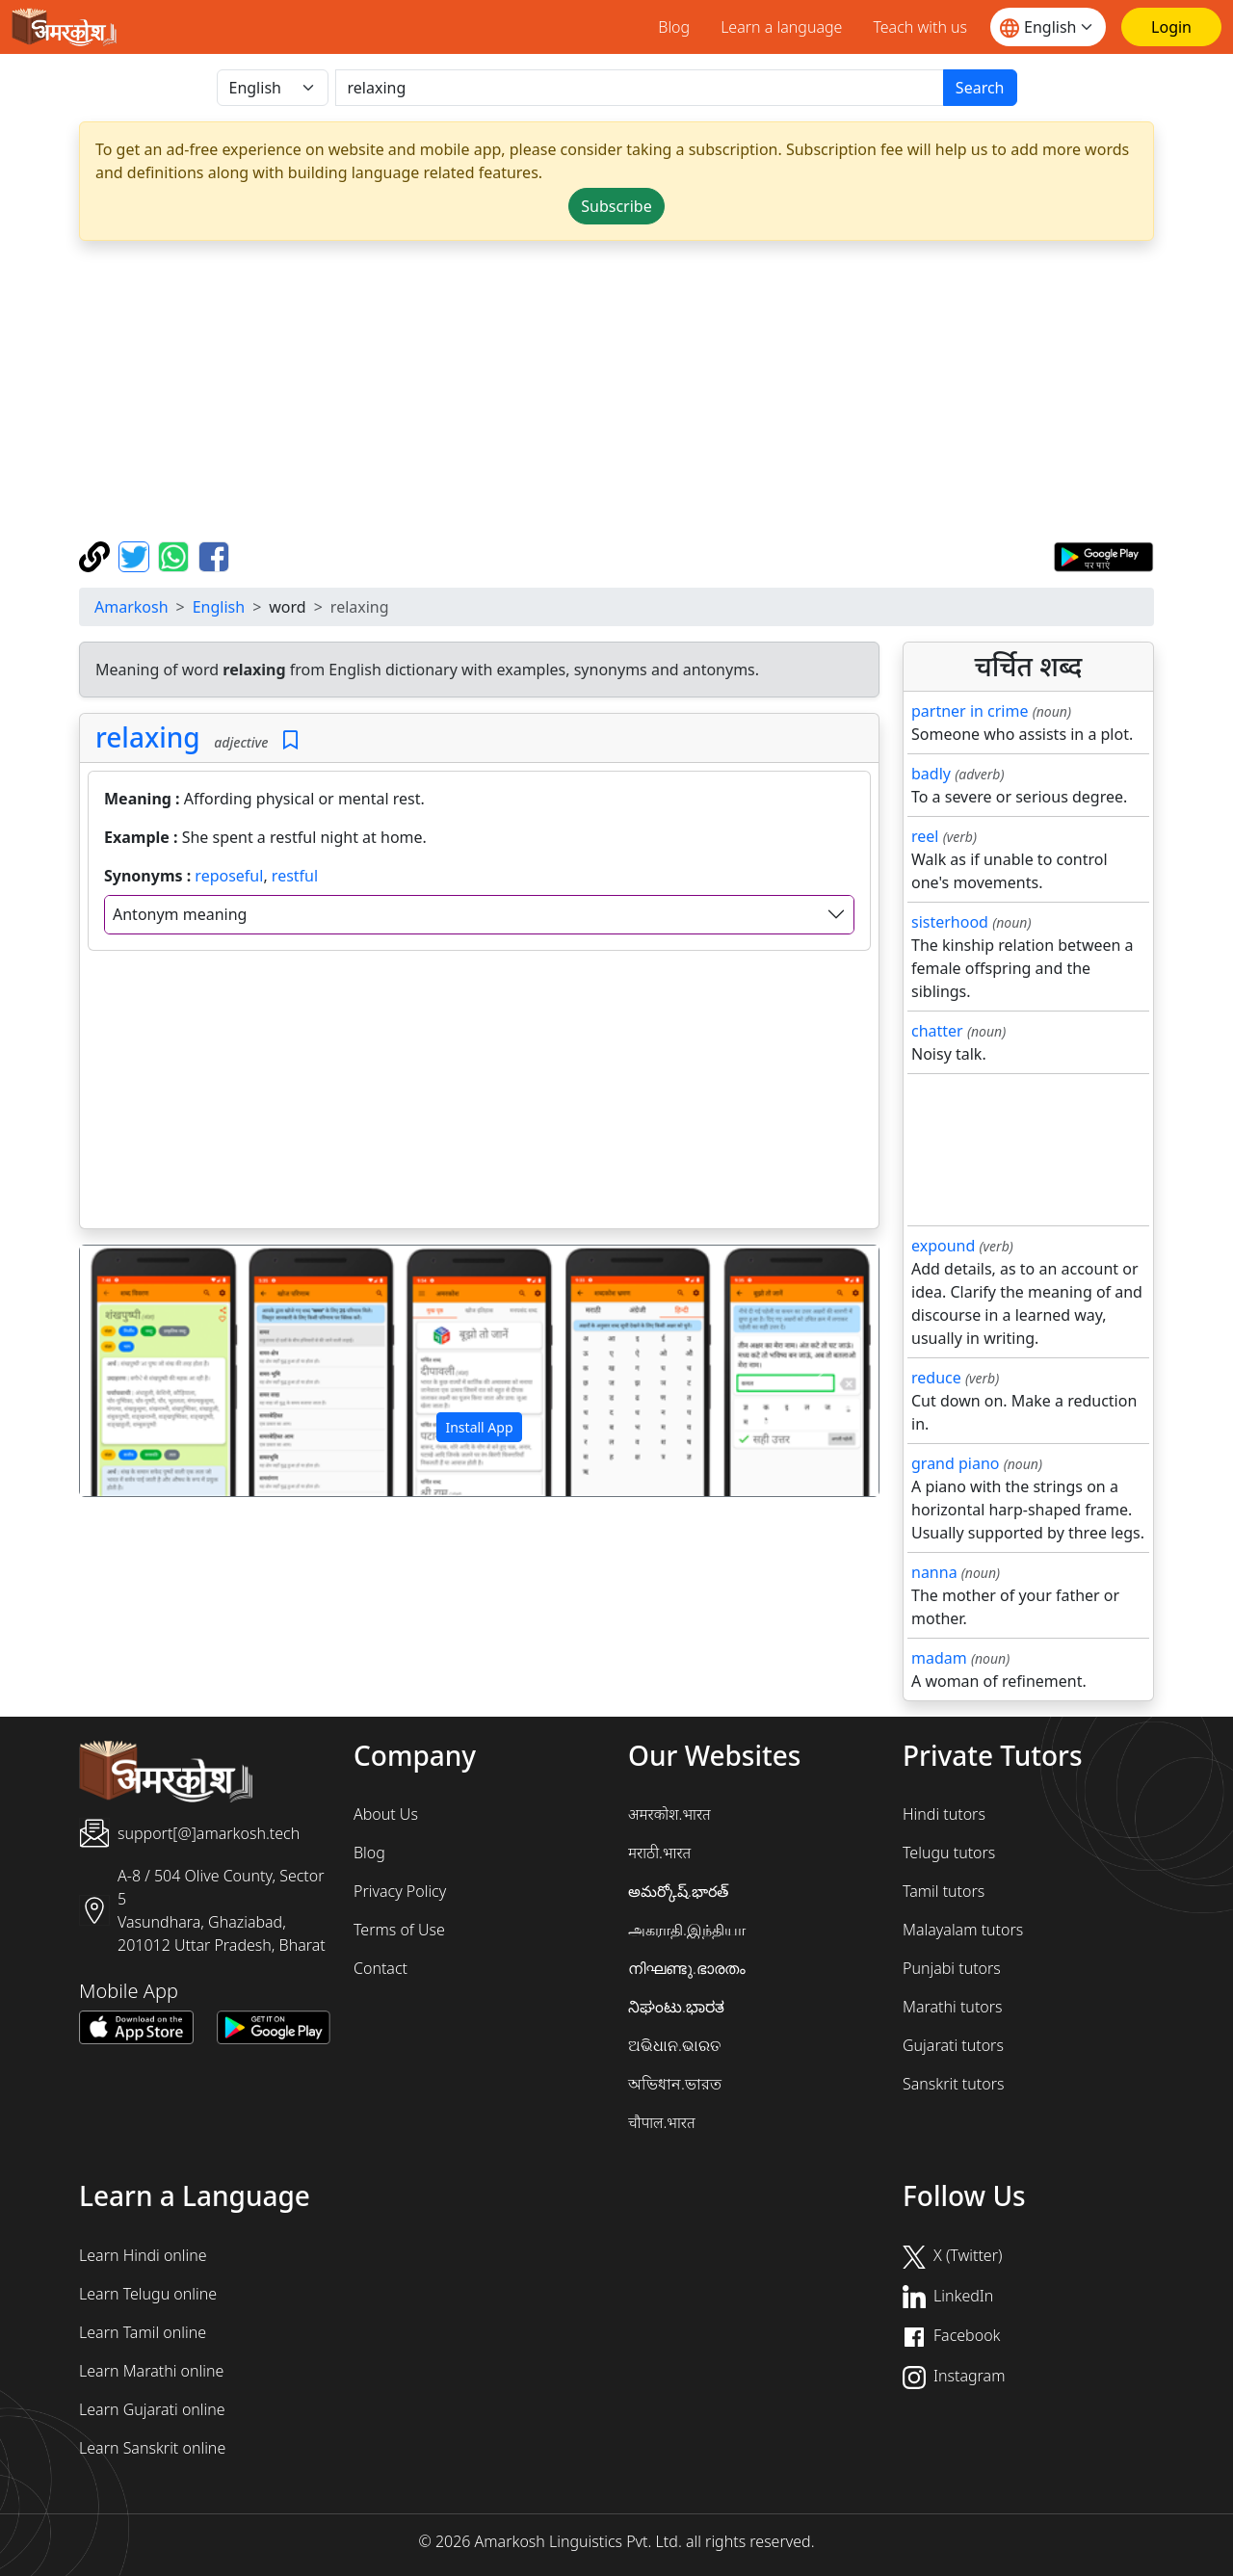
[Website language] (1048, 27)
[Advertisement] (616, 391)
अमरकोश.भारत (669, 1814)
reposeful (229, 875)
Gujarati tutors (953, 2045)
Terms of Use (399, 1929)
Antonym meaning (180, 914)
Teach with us (920, 27)
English (219, 607)
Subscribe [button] (616, 206)
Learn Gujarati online (152, 2409)
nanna (934, 1572)
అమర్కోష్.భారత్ (678, 1891)
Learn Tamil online (142, 2332)
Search (980, 87)
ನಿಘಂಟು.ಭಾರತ (676, 2006)
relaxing (147, 737)
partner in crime (969, 711)
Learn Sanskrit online (152, 2447)
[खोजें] (639, 87)
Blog (674, 27)
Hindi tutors (944, 1814)
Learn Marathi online (151, 2370)
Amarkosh (131, 607)
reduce (936, 1377)
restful (295, 875)
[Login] (1171, 27)
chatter (937, 1030)
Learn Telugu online (148, 2293)
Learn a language (781, 27)
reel (924, 836)
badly (931, 773)
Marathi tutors (953, 2006)
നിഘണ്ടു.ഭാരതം (687, 1968)
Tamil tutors (943, 1891)
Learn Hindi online (143, 2255)
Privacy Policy (400, 1891)
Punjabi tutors (952, 1968)
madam (939, 1658)
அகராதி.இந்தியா (687, 1929)
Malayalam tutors (963, 1929)
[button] (139, 1371)
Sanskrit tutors (953, 2083)
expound (943, 1245)
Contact (380, 1968)
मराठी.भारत (659, 1852)
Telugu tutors (949, 1852)
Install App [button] (478, 1427)
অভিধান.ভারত (674, 2083)
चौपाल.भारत (661, 2122)
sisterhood (949, 922)
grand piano (955, 1463)
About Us (386, 1814)
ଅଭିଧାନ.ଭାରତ (674, 2045)
